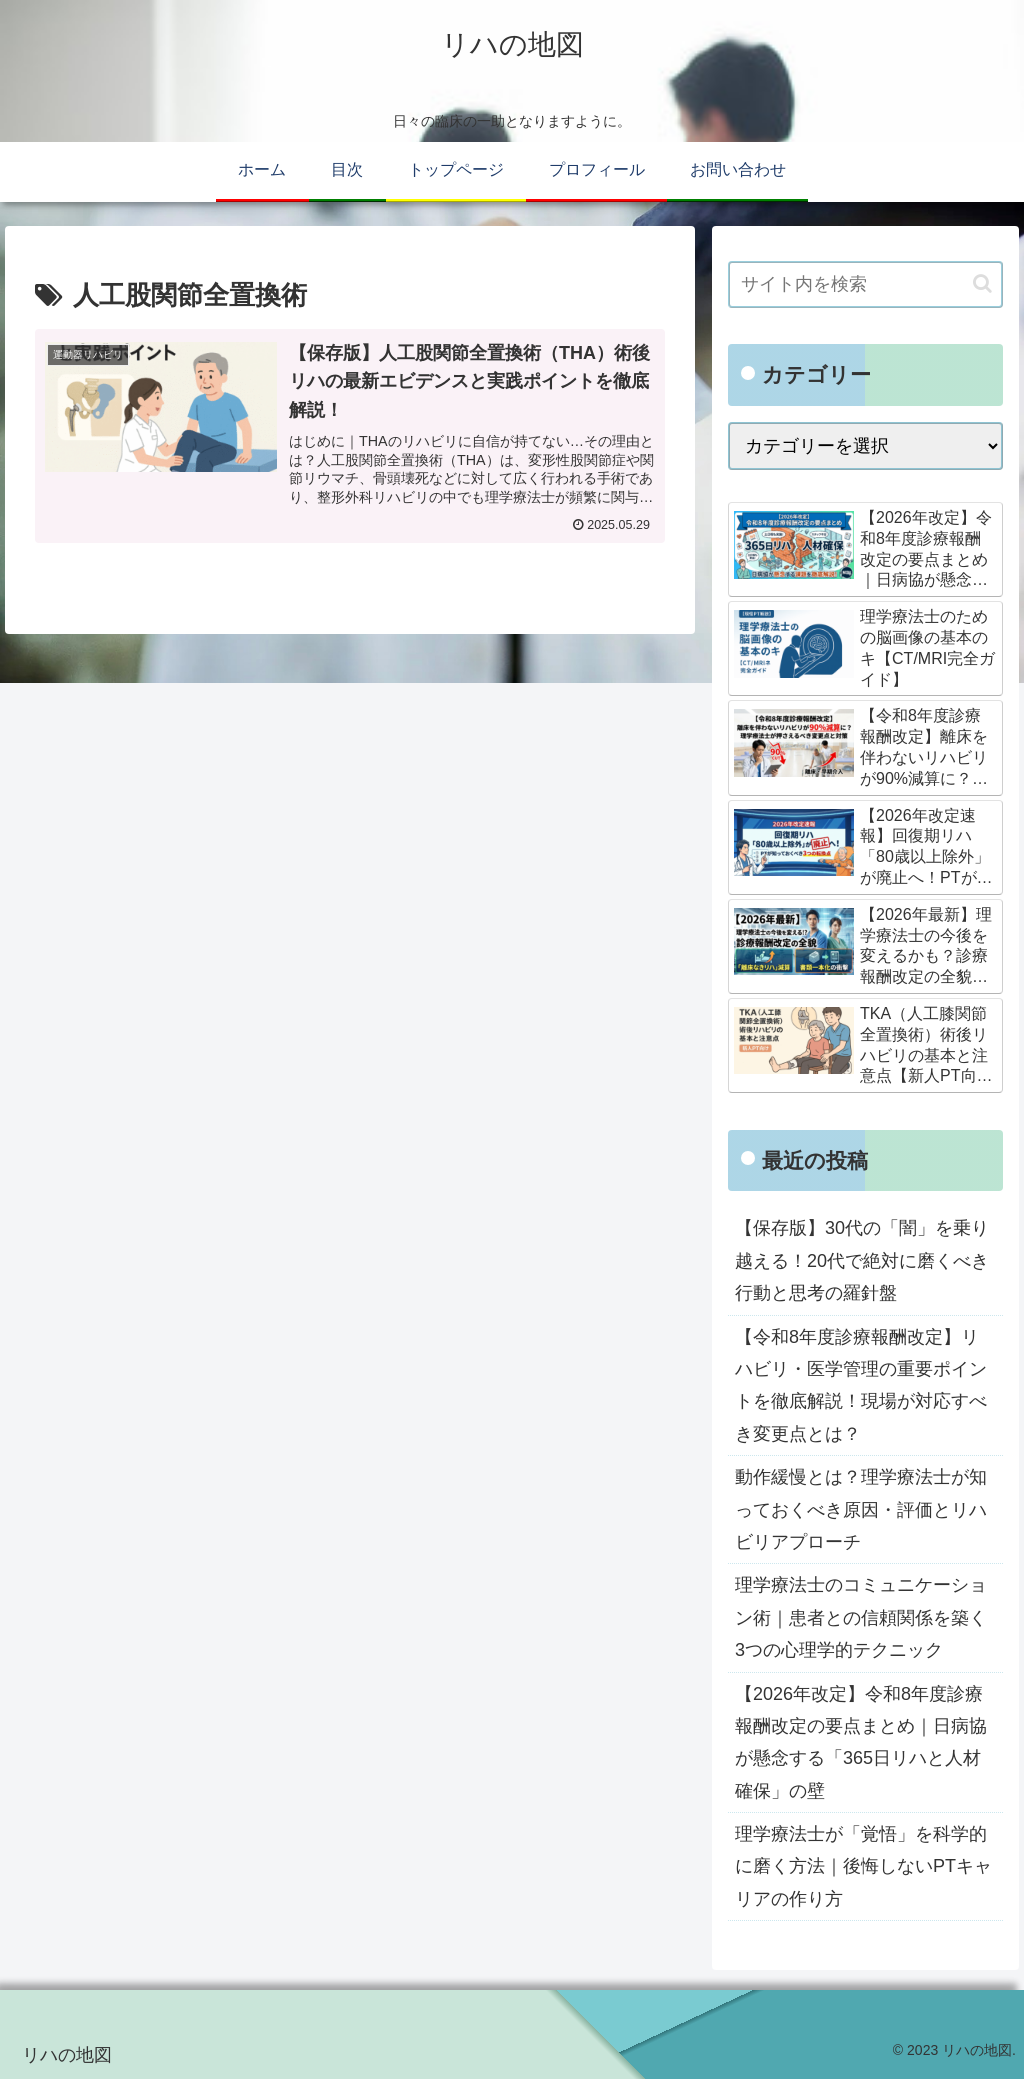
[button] (982, 283)
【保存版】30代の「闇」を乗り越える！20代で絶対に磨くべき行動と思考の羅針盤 (862, 1260)
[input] (865, 284)
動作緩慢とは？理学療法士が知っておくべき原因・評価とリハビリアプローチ (861, 1509)
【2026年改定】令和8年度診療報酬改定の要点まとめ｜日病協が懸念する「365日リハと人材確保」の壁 (861, 1742)
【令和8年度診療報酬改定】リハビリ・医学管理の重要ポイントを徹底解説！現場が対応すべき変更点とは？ (861, 1385)
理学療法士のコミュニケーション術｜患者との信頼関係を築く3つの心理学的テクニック (861, 1617)
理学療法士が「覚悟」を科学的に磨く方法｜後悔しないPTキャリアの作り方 (863, 1866)
